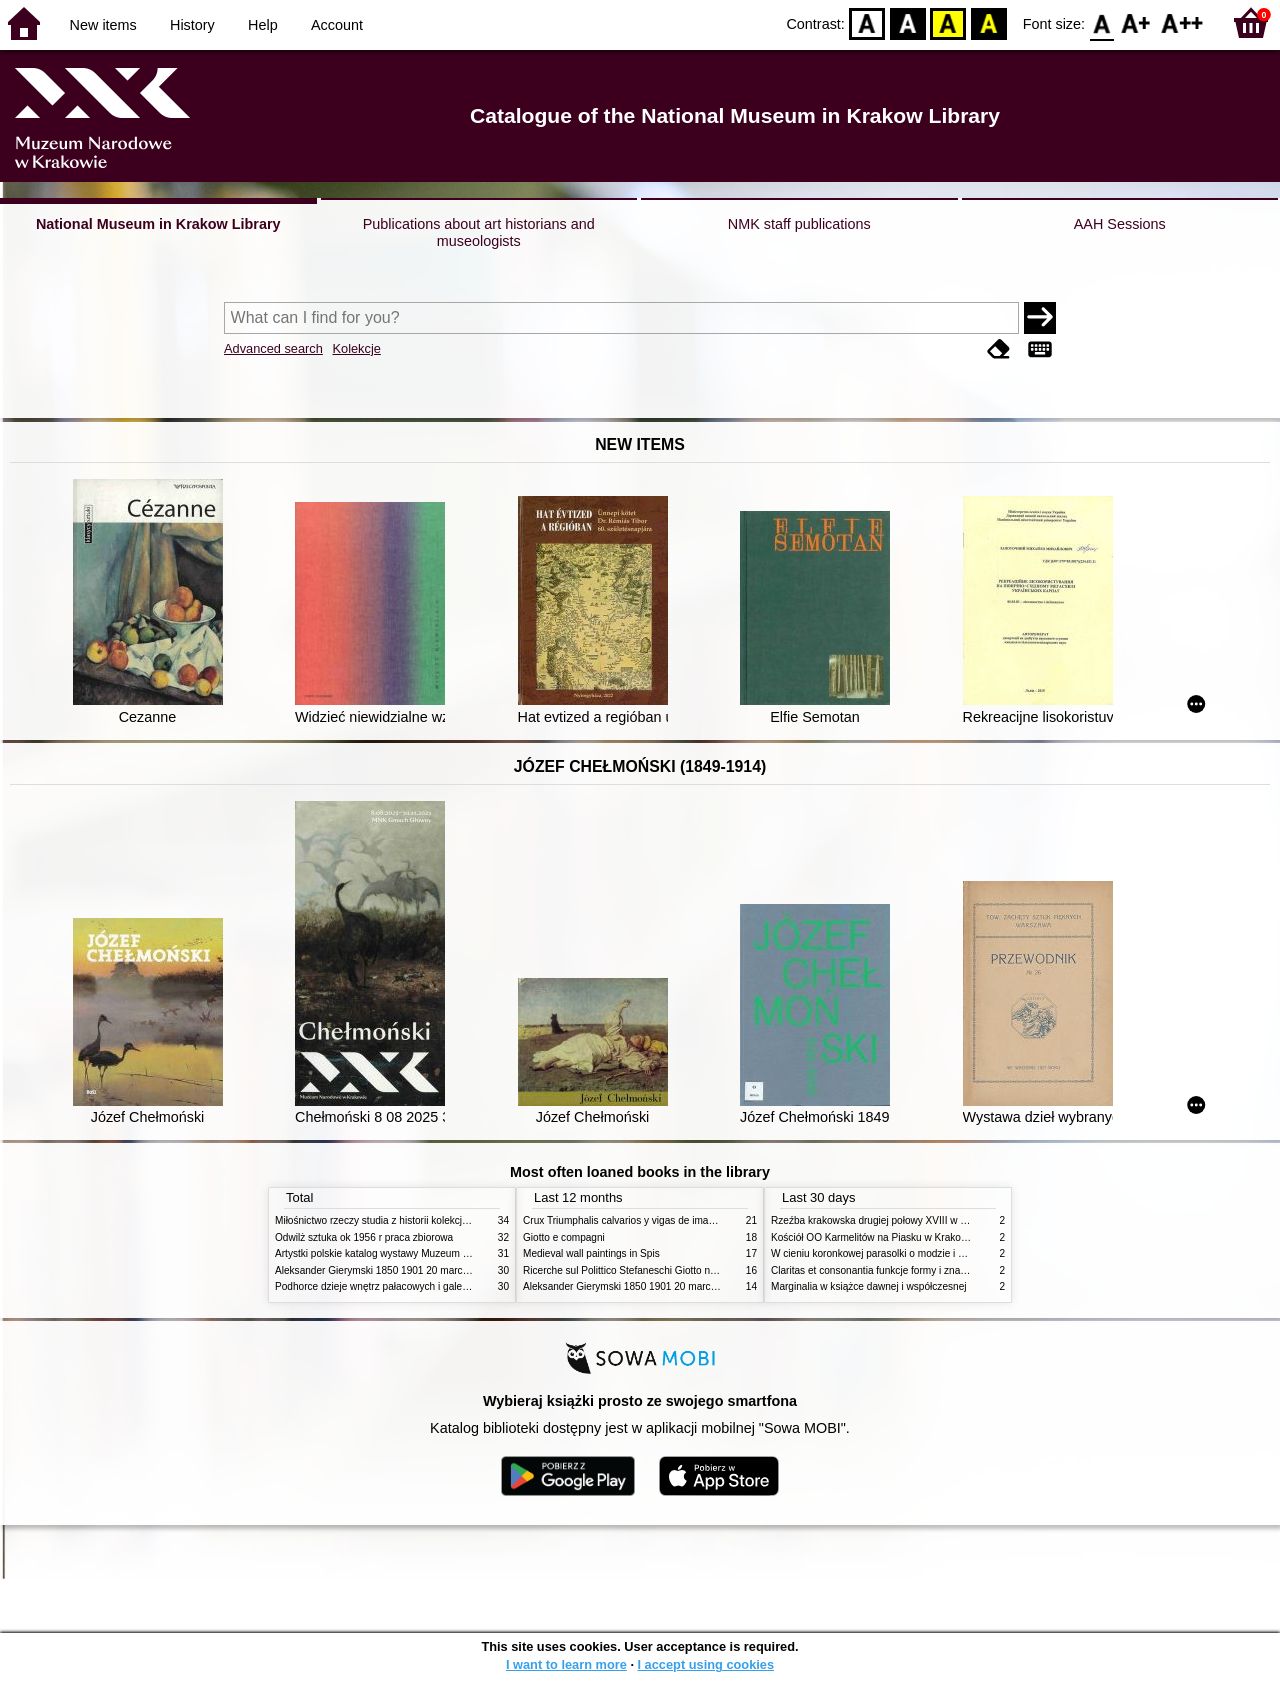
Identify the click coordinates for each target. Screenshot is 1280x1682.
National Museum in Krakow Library (158, 224)
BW (908, 22)
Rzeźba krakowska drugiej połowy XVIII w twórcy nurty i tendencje (918, 1220)
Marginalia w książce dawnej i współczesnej (869, 1286)
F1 (1136, 22)
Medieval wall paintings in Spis (591, 1253)
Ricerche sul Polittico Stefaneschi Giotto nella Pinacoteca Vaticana (671, 1270)
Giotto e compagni (564, 1237)
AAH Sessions (1120, 224)
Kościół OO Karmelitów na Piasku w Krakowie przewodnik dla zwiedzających (942, 1237)
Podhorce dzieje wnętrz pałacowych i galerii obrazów (393, 1286)
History (192, 25)
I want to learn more (566, 1664)
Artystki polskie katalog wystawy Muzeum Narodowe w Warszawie (422, 1253)
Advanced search (273, 348)
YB (948, 22)
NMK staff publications (799, 224)
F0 (1101, 22)
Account (337, 25)
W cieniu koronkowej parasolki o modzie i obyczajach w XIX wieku (918, 1253)
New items (103, 25)
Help (263, 25)
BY (988, 22)
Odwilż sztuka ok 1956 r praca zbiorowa (364, 1237)
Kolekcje (356, 348)
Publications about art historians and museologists (479, 232)
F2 (1182, 22)
